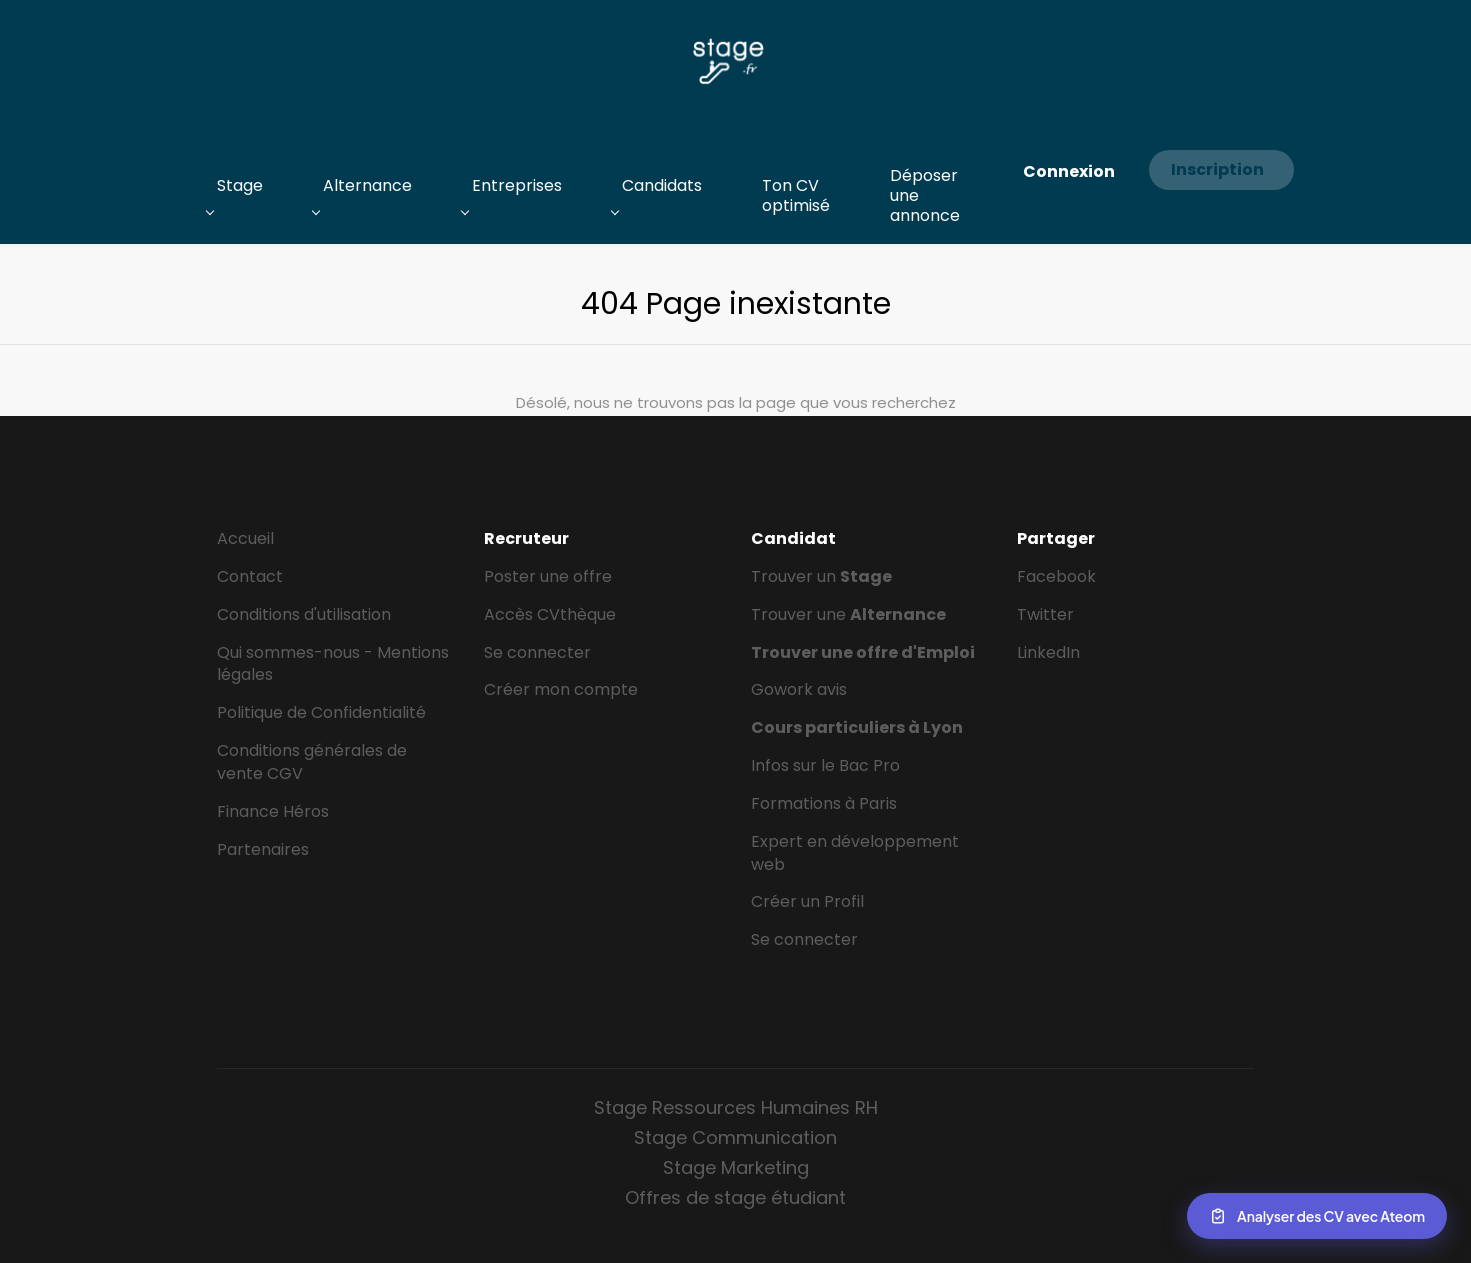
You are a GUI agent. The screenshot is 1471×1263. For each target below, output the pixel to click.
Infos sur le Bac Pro (825, 765)
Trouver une (848, 614)
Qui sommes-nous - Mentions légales (333, 664)
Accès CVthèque (550, 614)
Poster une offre (548, 576)
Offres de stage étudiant (735, 1197)
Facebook (1056, 576)
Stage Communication (735, 1137)
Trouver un (821, 576)
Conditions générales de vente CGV (312, 762)
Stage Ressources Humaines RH (736, 1107)
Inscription (1217, 169)
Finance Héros (273, 811)
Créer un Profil (807, 901)
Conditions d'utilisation (304, 614)
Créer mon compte (561, 689)
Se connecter (537, 652)
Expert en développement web (855, 853)
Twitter (1045, 614)
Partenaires (263, 849)
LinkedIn (1048, 652)
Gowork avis (799, 689)
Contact (250, 576)
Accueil (245, 538)
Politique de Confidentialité (321, 712)
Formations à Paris (824, 803)
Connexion (1069, 171)
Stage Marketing (736, 1167)
